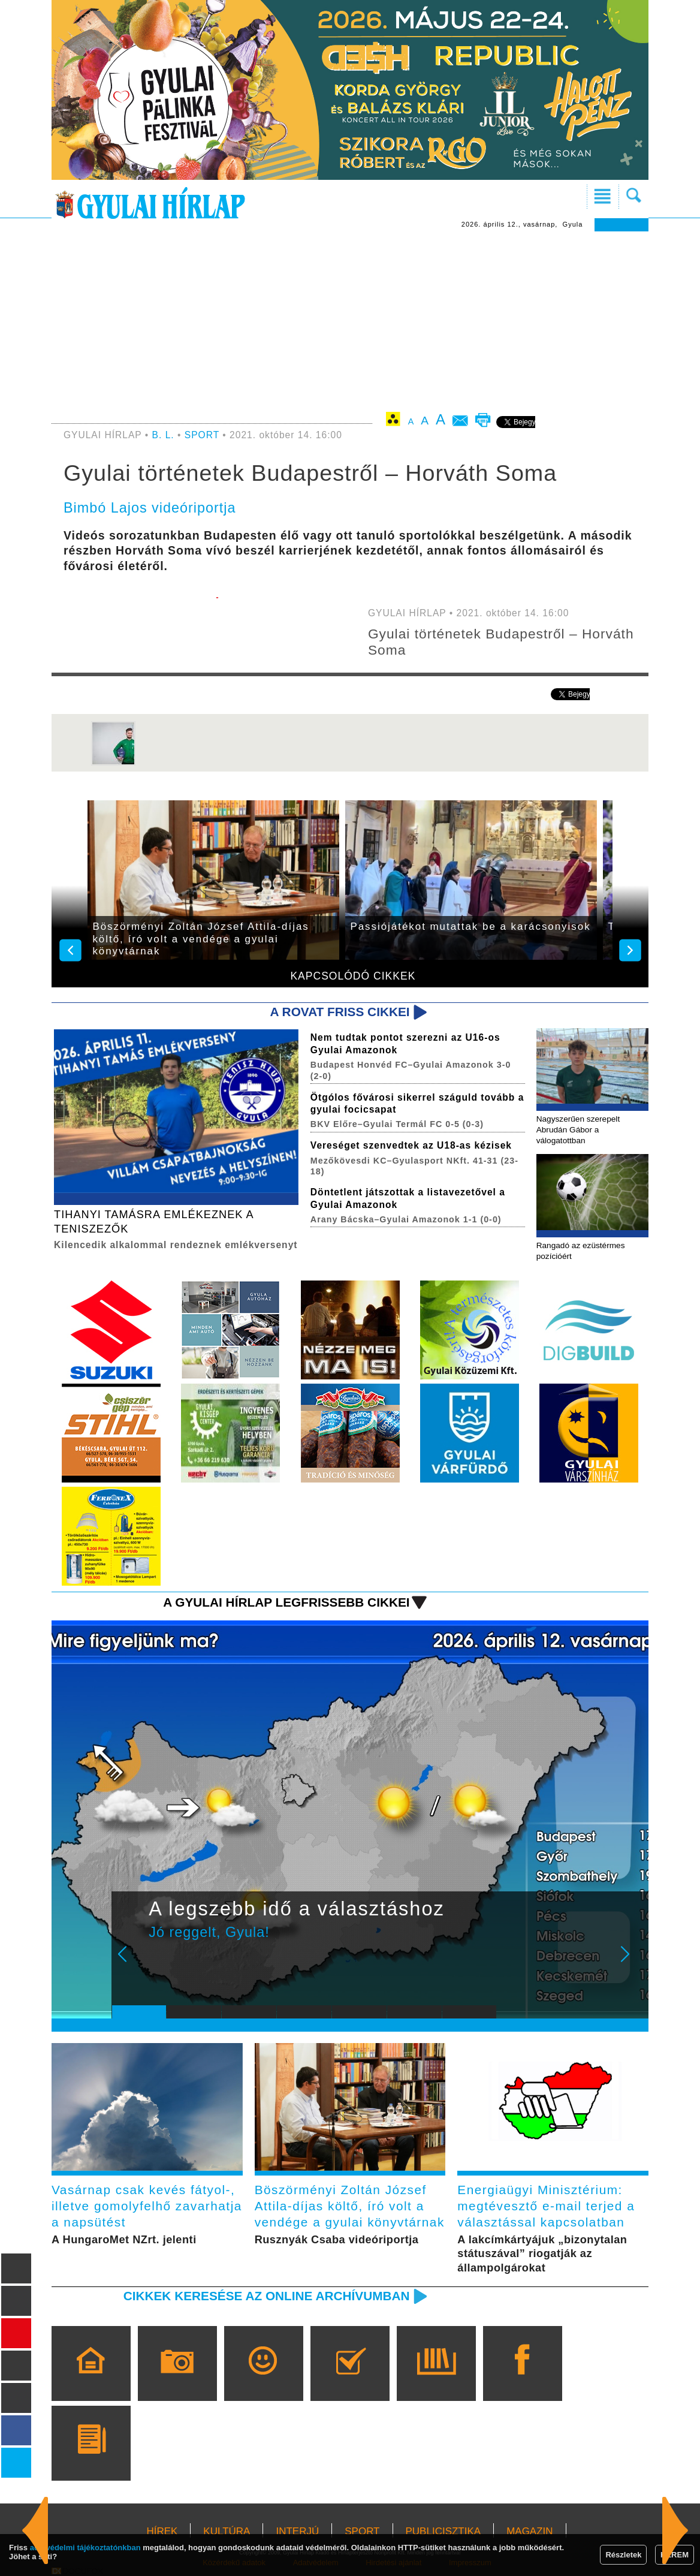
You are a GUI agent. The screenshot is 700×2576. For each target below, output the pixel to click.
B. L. (164, 435)
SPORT (202, 435)
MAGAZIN (529, 2531)
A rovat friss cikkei (340, 1012)
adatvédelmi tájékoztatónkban (85, 2547)
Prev (130, 1962)
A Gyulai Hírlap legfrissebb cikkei (286, 1602)
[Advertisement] (350, 321)
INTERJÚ (297, 2531)
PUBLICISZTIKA (443, 2531)
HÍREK (161, 2531)
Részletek (623, 2554)
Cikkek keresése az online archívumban (266, 2296)
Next (631, 1962)
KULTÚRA (226, 2531)
